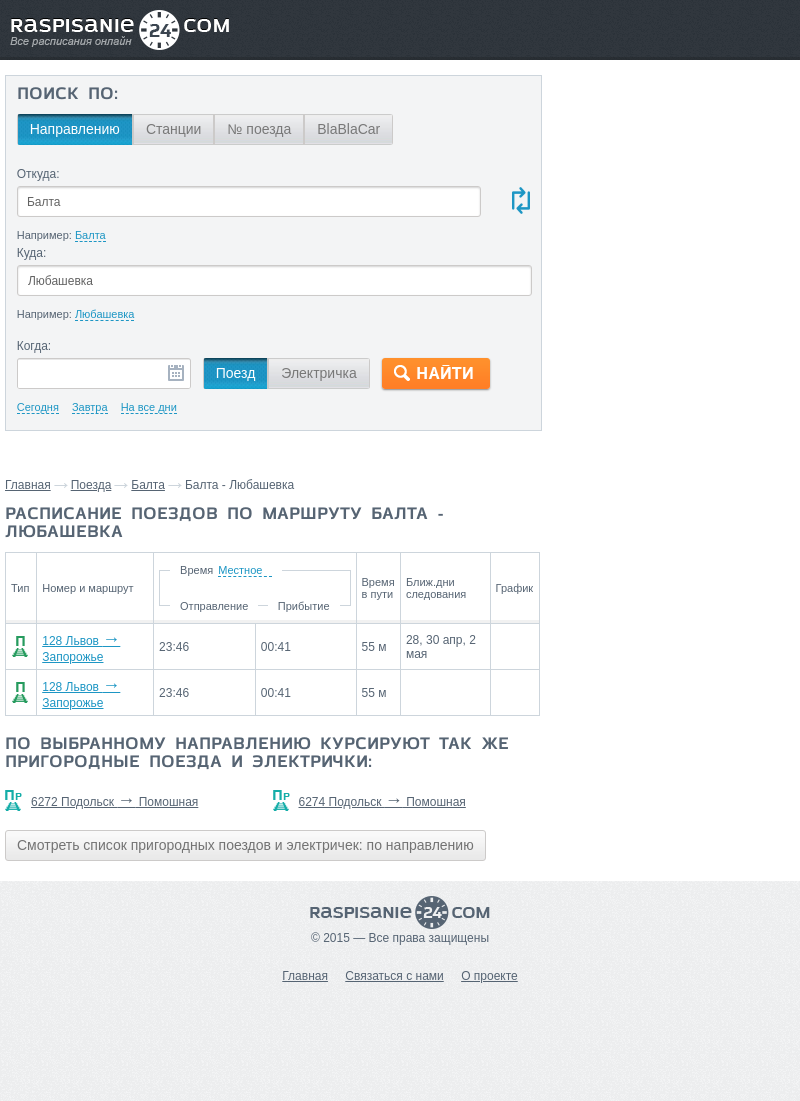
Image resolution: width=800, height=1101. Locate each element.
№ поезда (259, 129)
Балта (148, 485)
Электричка (318, 373)
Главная (28, 485)
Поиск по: (67, 95)
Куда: (32, 253)
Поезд (236, 373)
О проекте (489, 976)
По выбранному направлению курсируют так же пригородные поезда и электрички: (257, 754)
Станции (174, 129)
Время (196, 570)
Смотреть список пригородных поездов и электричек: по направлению (245, 845)
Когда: (34, 346)
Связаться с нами (394, 976)
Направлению (75, 129)
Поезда (91, 485)
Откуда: (38, 174)
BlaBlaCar (348, 129)
